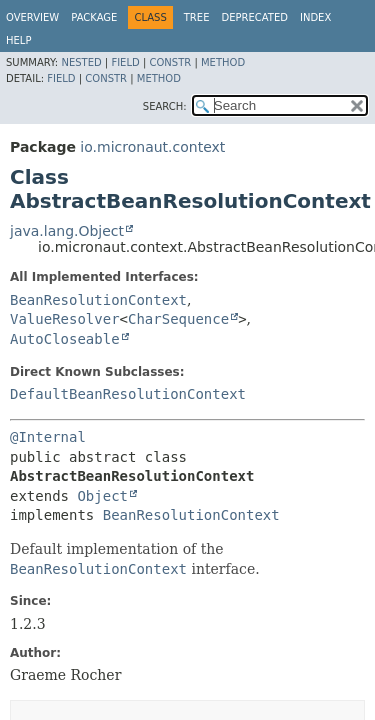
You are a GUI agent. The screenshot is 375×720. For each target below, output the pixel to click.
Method (223, 62)
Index (315, 17)
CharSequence (178, 319)
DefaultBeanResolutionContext (128, 394)
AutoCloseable (65, 339)
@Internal (48, 437)
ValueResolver (65, 319)
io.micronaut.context (152, 147)
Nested (81, 62)
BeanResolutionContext (98, 300)
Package (94, 17)
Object (102, 496)
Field (125, 62)
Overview (32, 17)
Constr (170, 62)
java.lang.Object (67, 231)
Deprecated (254, 17)
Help (18, 40)
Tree (197, 17)
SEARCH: (165, 106)
